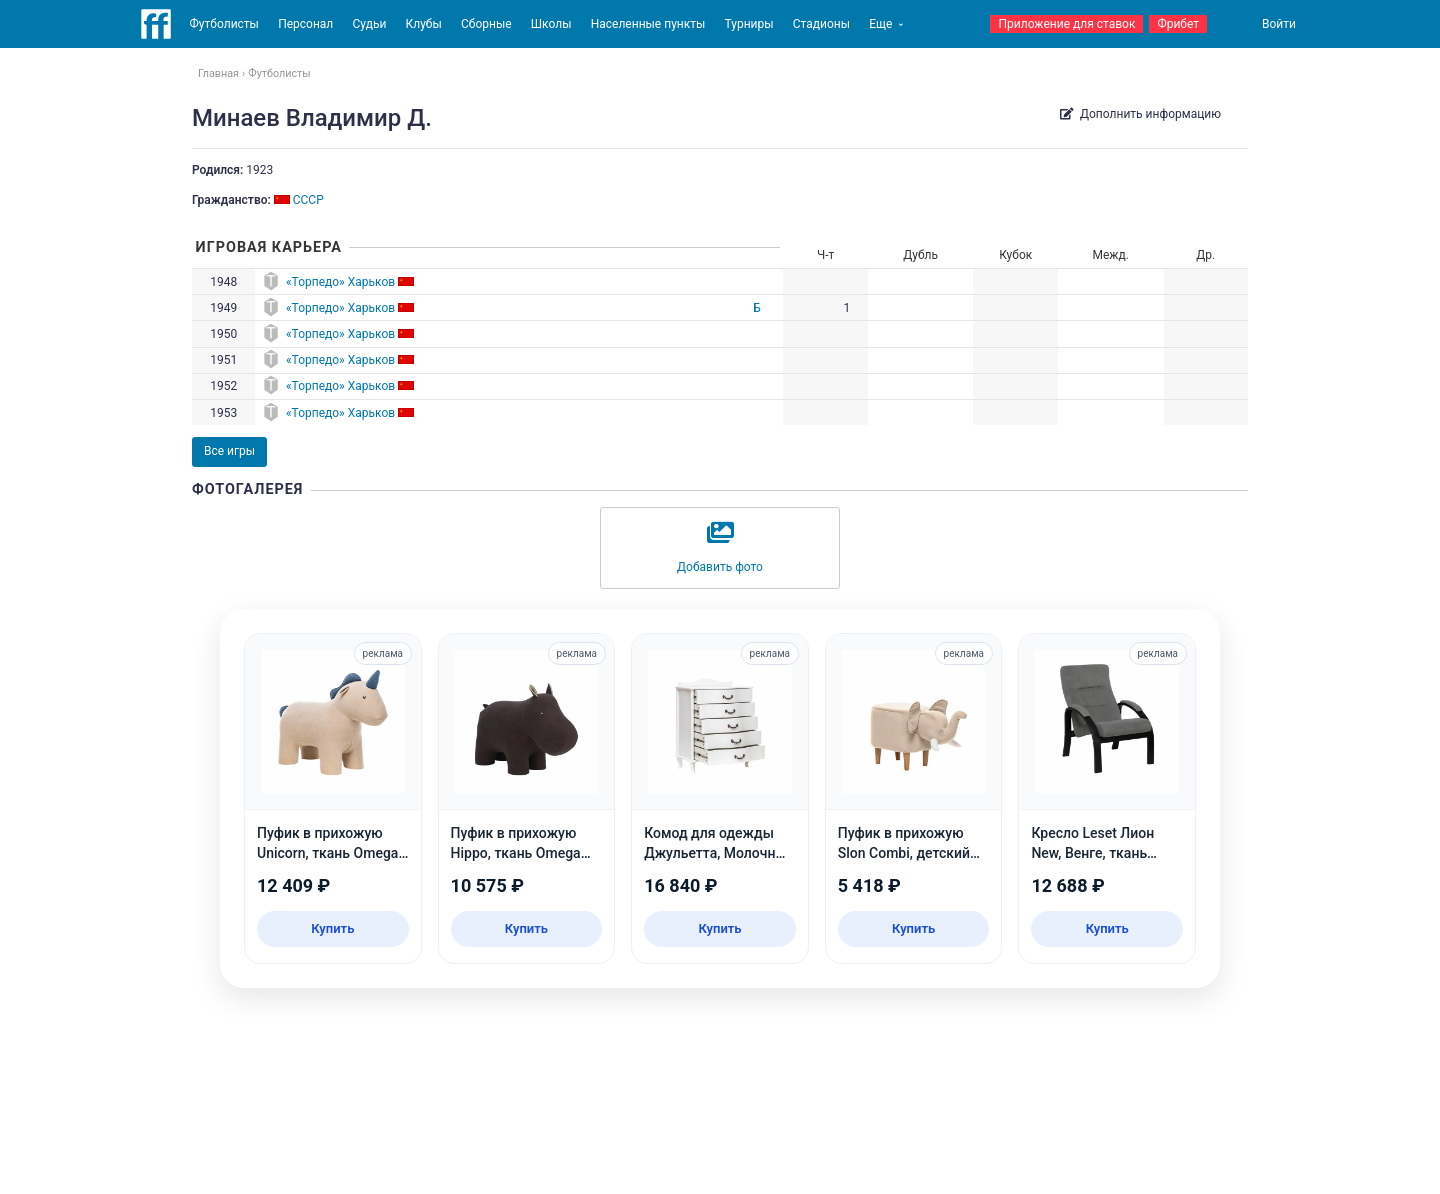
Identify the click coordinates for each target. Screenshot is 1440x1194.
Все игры (229, 451)
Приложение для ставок (1066, 24)
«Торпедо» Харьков (340, 282)
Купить (332, 928)
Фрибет (1178, 24)
